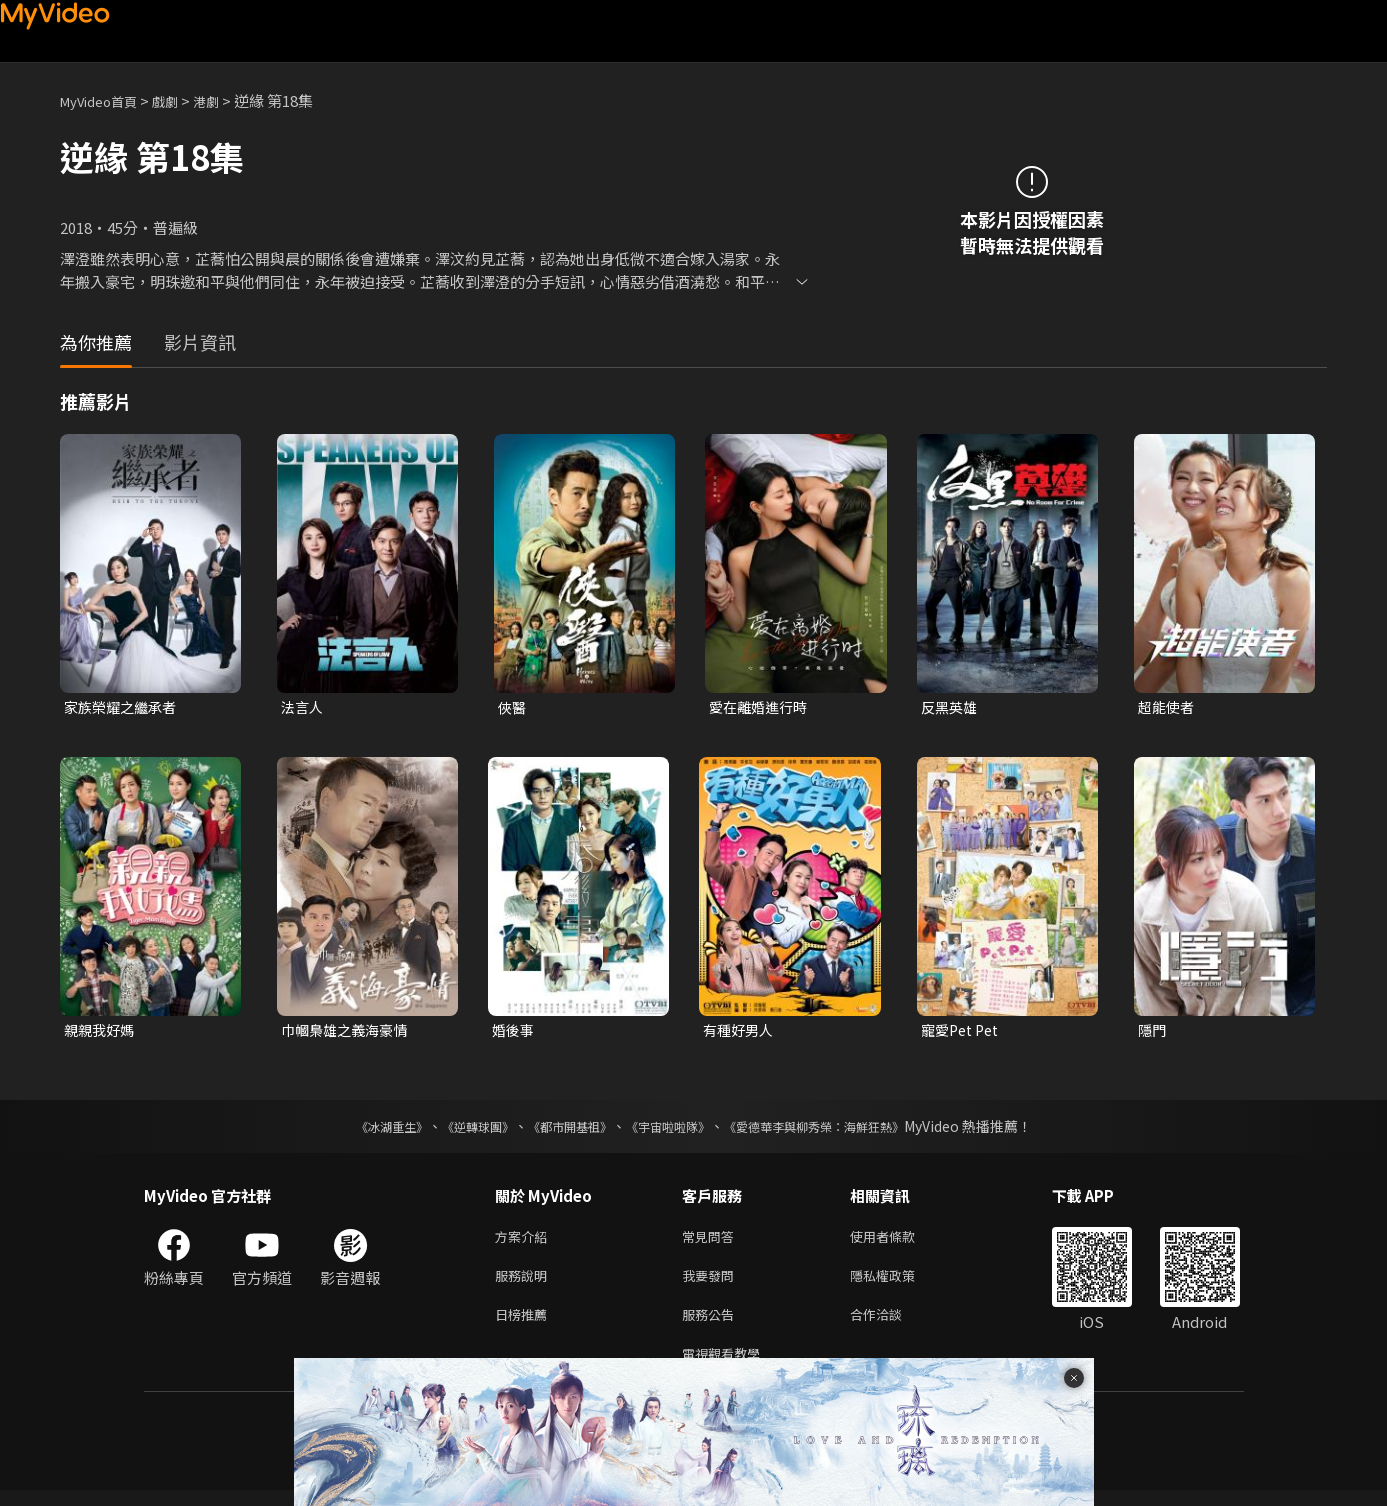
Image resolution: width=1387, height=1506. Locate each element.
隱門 (1153, 1032)
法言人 (303, 707)
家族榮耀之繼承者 (124, 707)
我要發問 (712, 1283)
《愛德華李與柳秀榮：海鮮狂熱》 (840, 1130)
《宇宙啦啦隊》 (672, 1130)
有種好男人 (740, 1032)
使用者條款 (899, 1241)
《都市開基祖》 (560, 1130)
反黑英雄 (951, 707)
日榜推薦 (525, 1325)
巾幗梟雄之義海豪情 (348, 1032)
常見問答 (712, 1241)
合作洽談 (892, 1325)
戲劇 (181, 100)
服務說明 (525, 1283)
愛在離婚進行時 (761, 707)
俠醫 (513, 707)
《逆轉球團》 (455, 1130)
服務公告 (712, 1325)
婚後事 (514, 1032)
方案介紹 (525, 1241)
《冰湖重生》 (357, 1130)
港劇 (226, 100)
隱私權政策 (899, 1283)
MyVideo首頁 (105, 100)
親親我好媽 (101, 1032)
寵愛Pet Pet (963, 1032)
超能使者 (1168, 707)
